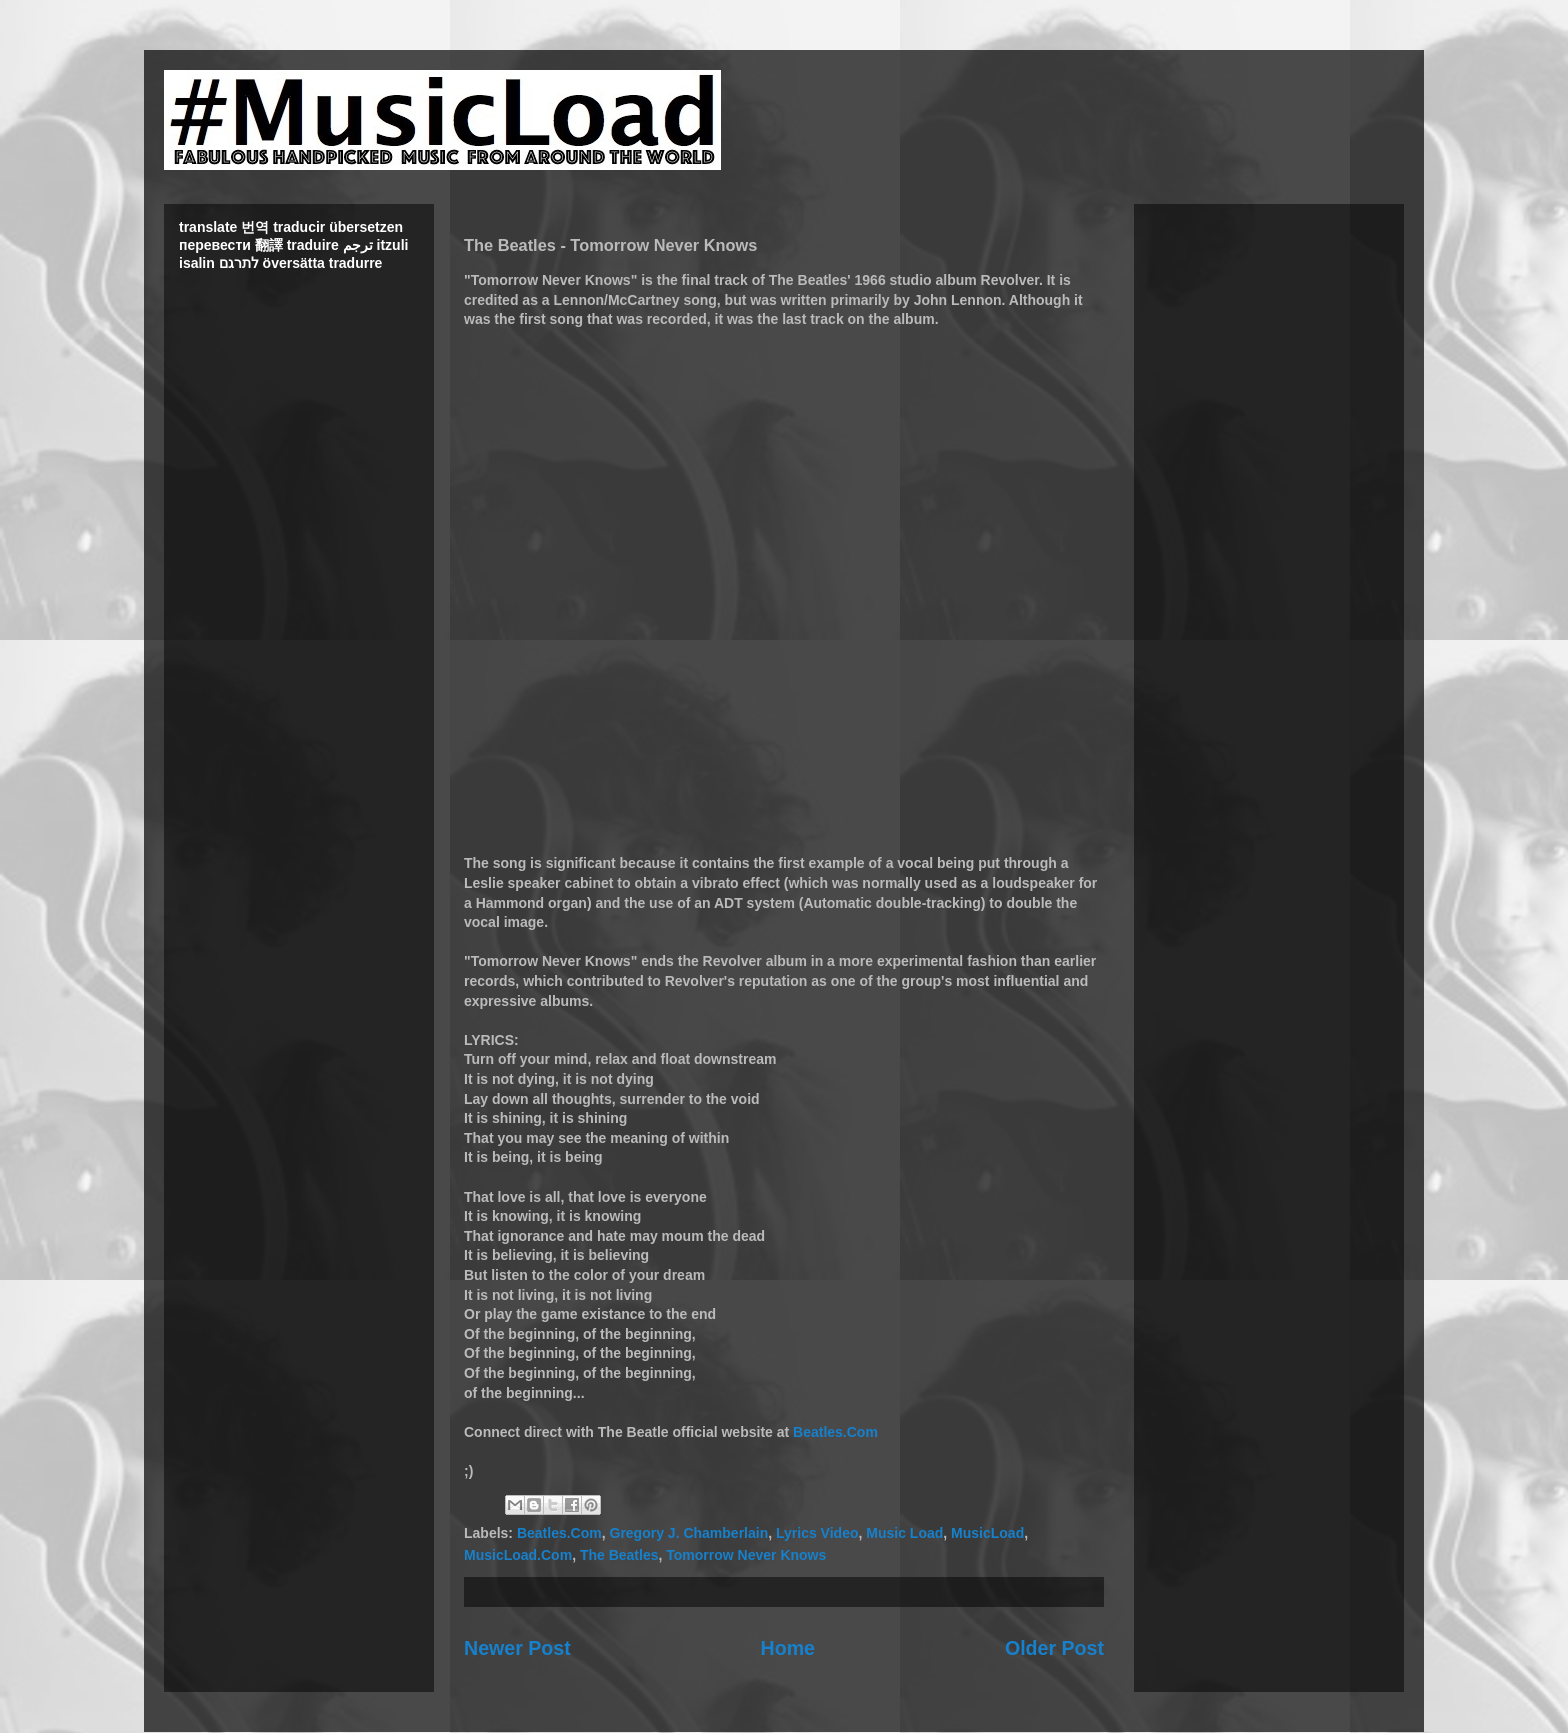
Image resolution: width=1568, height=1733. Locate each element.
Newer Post (517, 1648)
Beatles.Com (835, 1432)
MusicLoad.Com (518, 1555)
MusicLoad (987, 1533)
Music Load (904, 1533)
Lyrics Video (817, 1533)
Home (788, 1648)
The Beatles (619, 1555)
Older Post (1054, 1648)
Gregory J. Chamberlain (689, 1533)
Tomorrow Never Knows (746, 1555)
